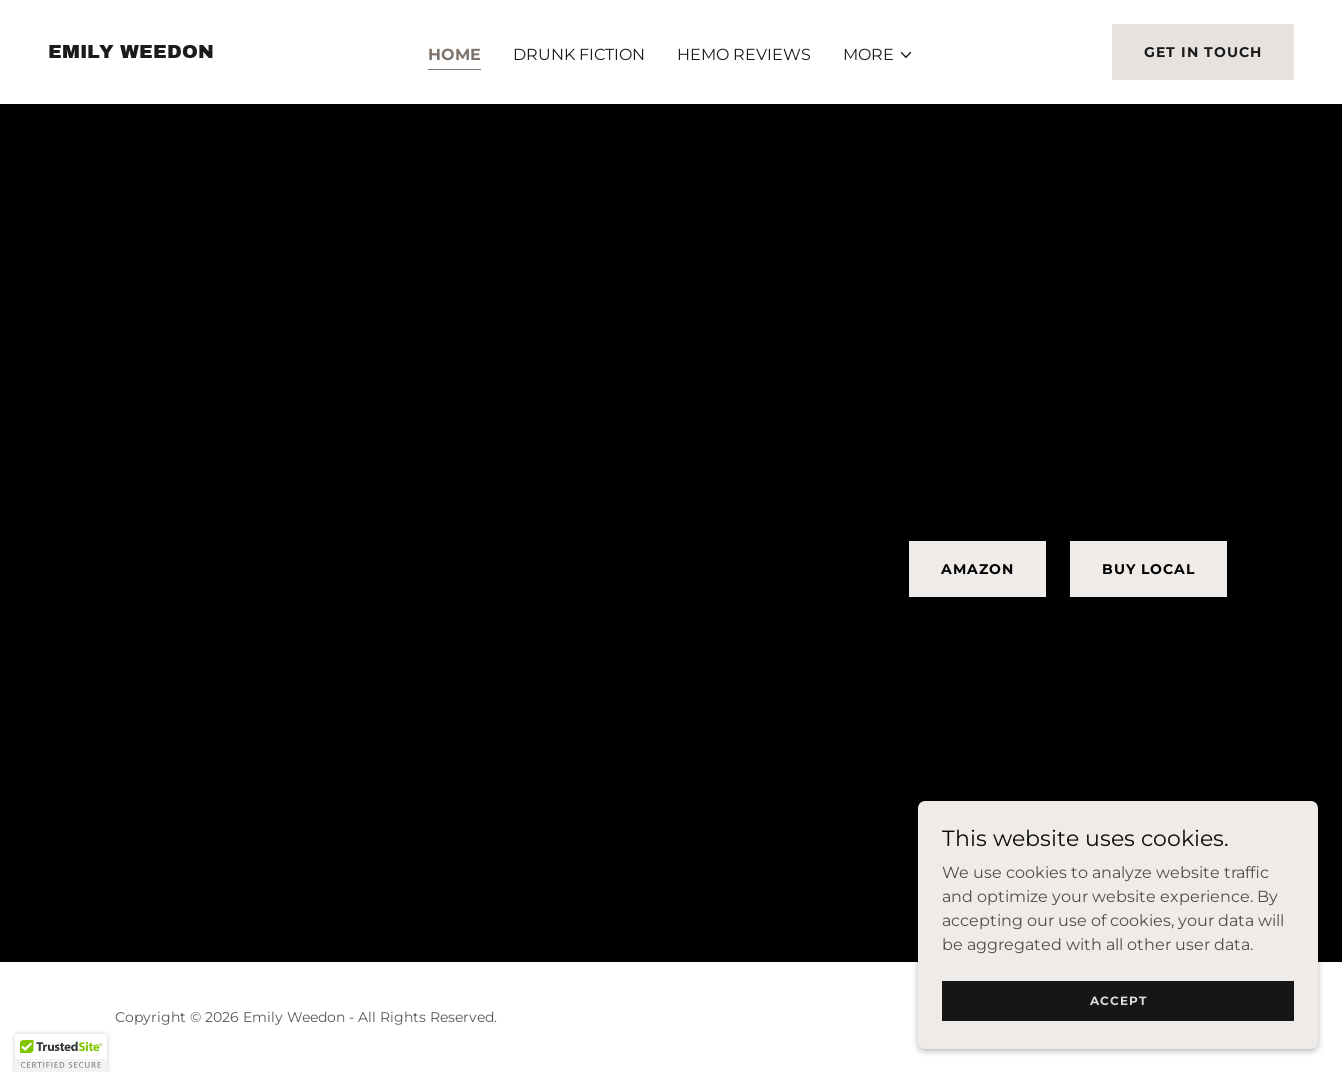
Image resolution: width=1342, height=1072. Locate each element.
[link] (131, 52)
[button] (878, 55)
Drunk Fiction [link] (579, 54)
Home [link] (454, 54)
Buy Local (1148, 569)
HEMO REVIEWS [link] (744, 54)
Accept (1118, 1000)
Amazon (977, 569)
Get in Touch (1203, 52)
